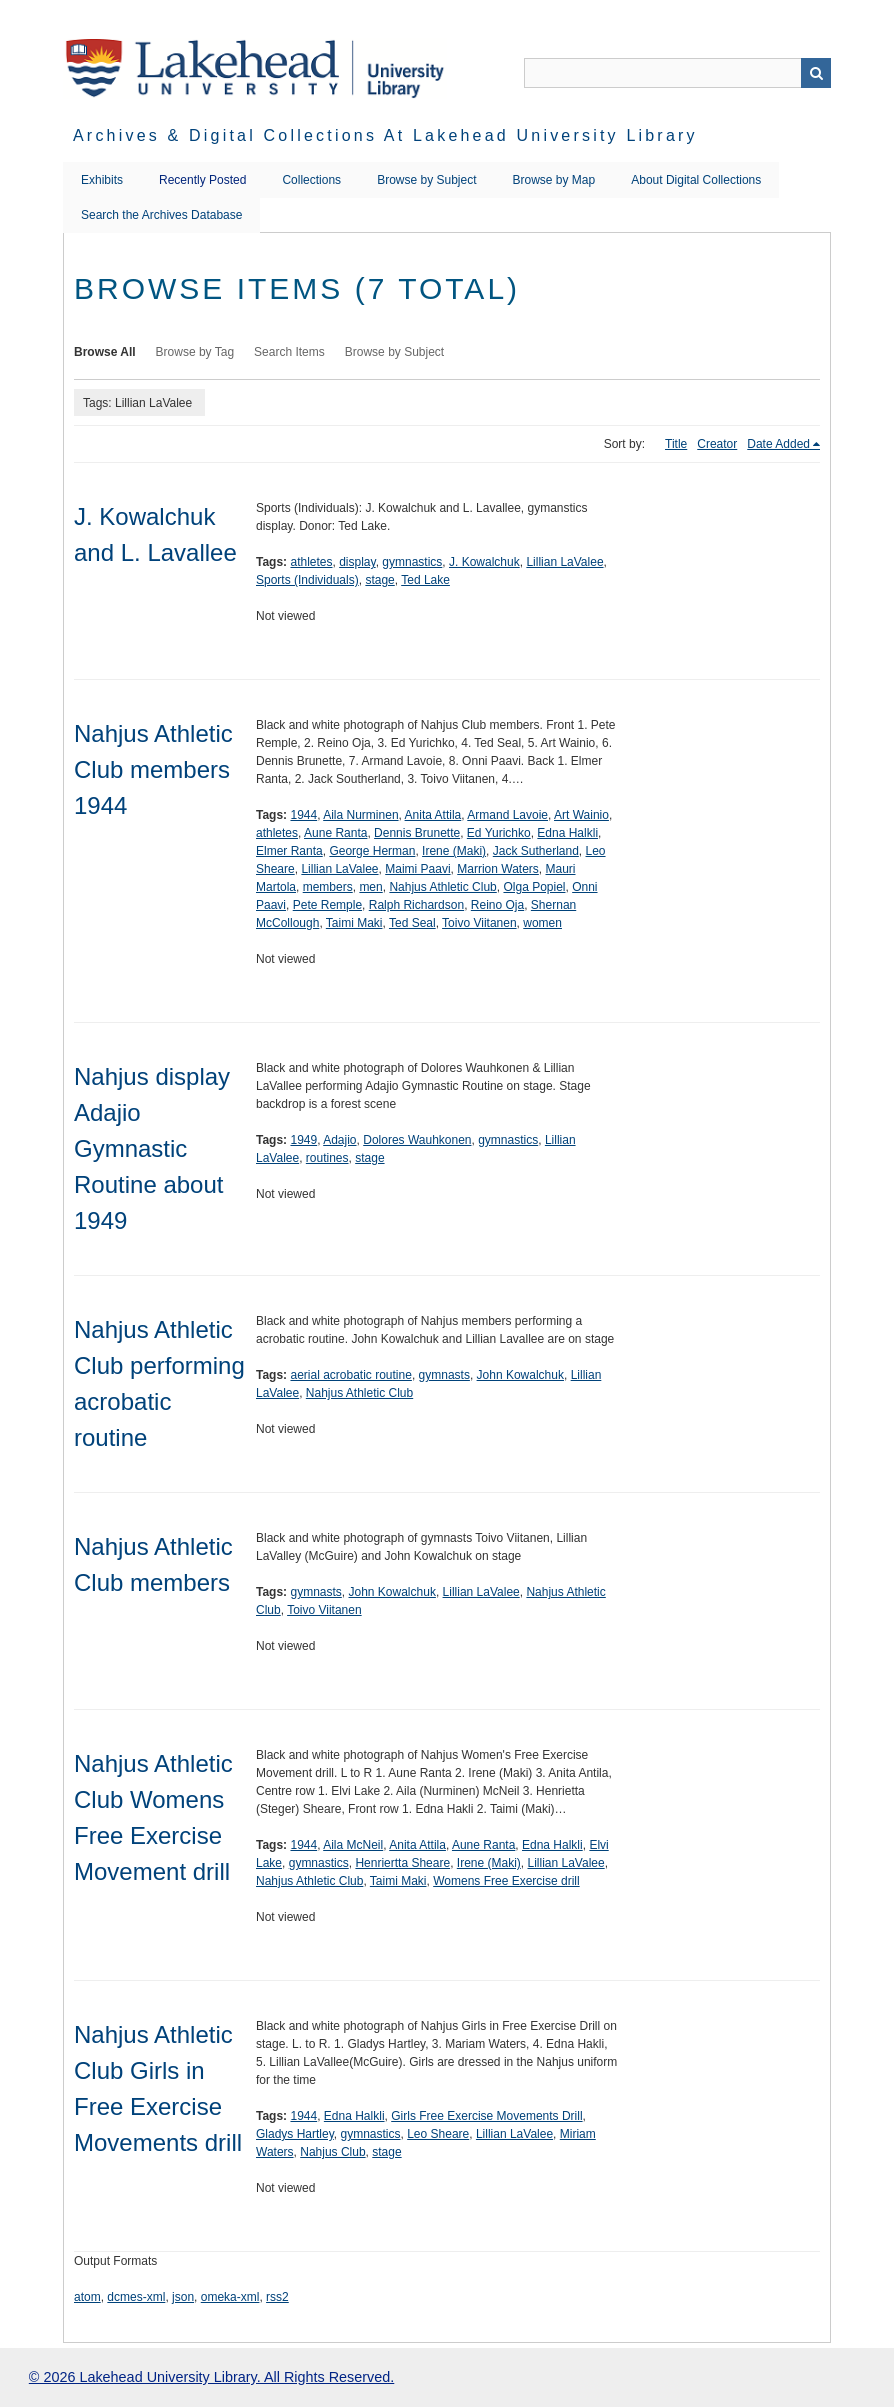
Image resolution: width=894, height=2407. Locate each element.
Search (816, 73)
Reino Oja (497, 905)
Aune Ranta (335, 833)
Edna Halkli (567, 833)
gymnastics (412, 562)
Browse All (105, 352)
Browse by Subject (426, 180)
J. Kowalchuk (484, 562)
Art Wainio (581, 815)
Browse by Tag (195, 352)
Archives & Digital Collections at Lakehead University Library (385, 135)
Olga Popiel (534, 887)
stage (379, 580)
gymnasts (444, 1375)
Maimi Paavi (417, 869)
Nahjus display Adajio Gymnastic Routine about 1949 (152, 1148)
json (183, 2297)
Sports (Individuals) (307, 580)
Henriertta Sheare (402, 1863)
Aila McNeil (353, 1845)
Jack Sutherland (536, 851)
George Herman (372, 851)
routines (327, 1158)
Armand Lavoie (507, 815)
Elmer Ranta (289, 851)
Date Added (778, 444)
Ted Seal (412, 923)
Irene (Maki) (454, 851)
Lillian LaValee (564, 562)
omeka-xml (230, 2297)
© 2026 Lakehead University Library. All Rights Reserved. (211, 2377)
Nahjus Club (332, 2152)
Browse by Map (554, 180)
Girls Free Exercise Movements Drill (486, 2116)
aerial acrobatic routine (350, 1375)
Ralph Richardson (416, 905)
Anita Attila (433, 815)
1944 (303, 815)
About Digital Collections (696, 180)
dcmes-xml (136, 2297)
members (328, 887)
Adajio (339, 1140)
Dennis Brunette (417, 833)
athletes (311, 562)
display (357, 562)
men (370, 887)
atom (87, 2297)
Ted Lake (425, 580)
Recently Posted (202, 180)
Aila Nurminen (360, 815)
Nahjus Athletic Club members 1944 (153, 769)
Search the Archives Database (161, 215)
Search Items (289, 352)
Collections (311, 180)
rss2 (277, 2297)
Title (676, 444)
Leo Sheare (438, 2134)
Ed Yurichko (499, 833)
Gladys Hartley (295, 2134)
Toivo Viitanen (479, 923)
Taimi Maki (354, 923)
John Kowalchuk (520, 1375)
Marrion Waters (498, 869)
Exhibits (102, 180)
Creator (717, 444)
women (542, 923)
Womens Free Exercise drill (506, 1881)
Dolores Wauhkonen (417, 1140)
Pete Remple (327, 905)
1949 (303, 1140)
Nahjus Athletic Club (442, 887)
